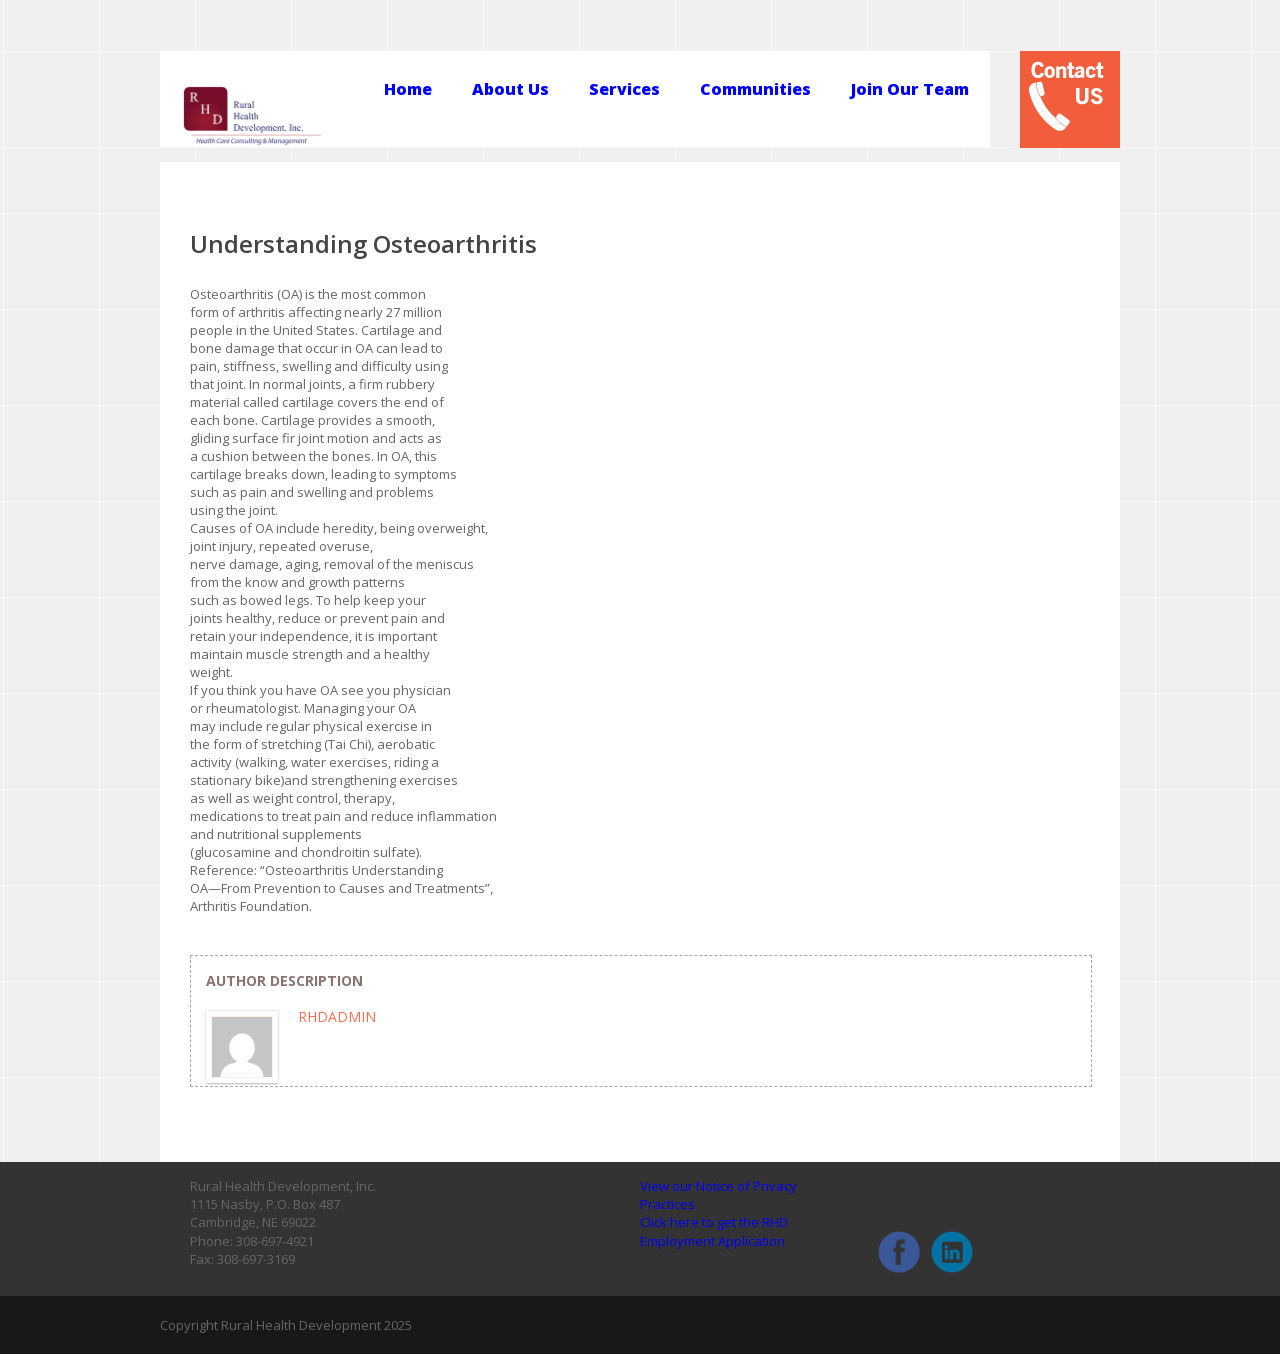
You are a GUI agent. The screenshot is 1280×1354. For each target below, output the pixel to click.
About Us (510, 90)
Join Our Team (910, 90)
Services (624, 90)
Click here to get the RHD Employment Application (714, 1231)
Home (408, 90)
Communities (755, 90)
